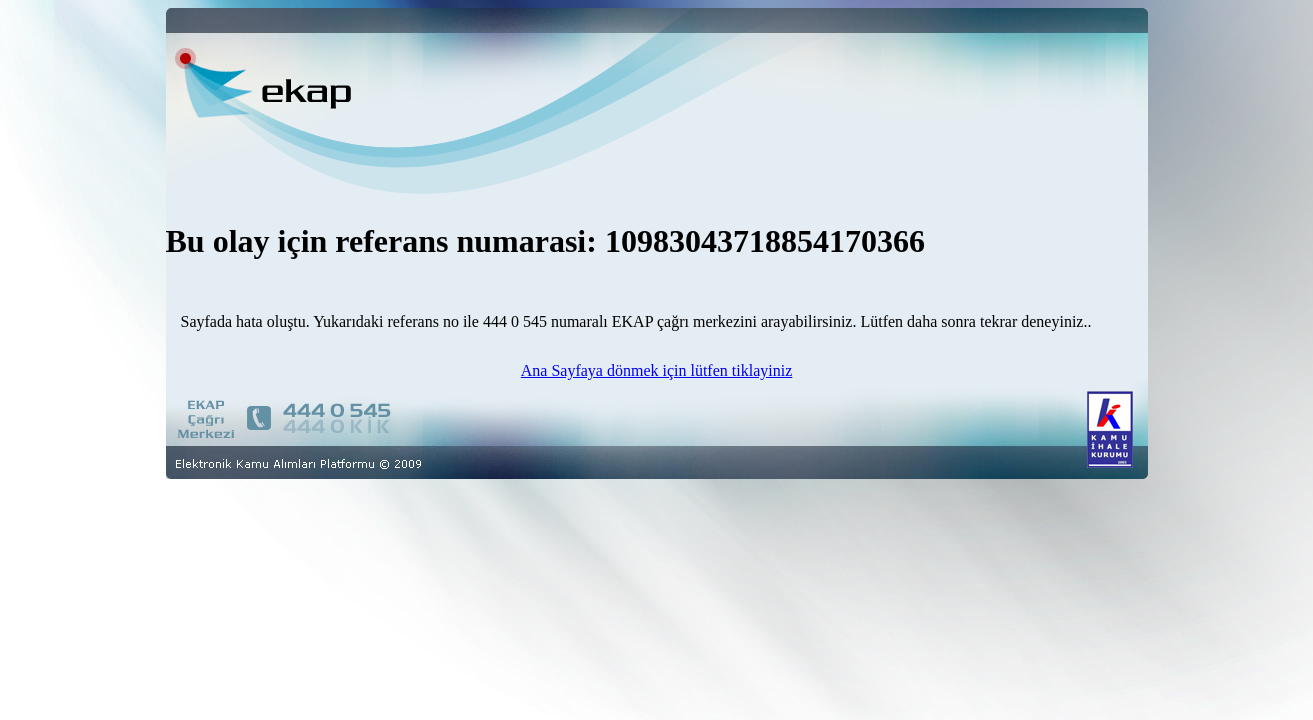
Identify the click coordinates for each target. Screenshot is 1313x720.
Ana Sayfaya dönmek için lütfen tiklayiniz (656, 370)
